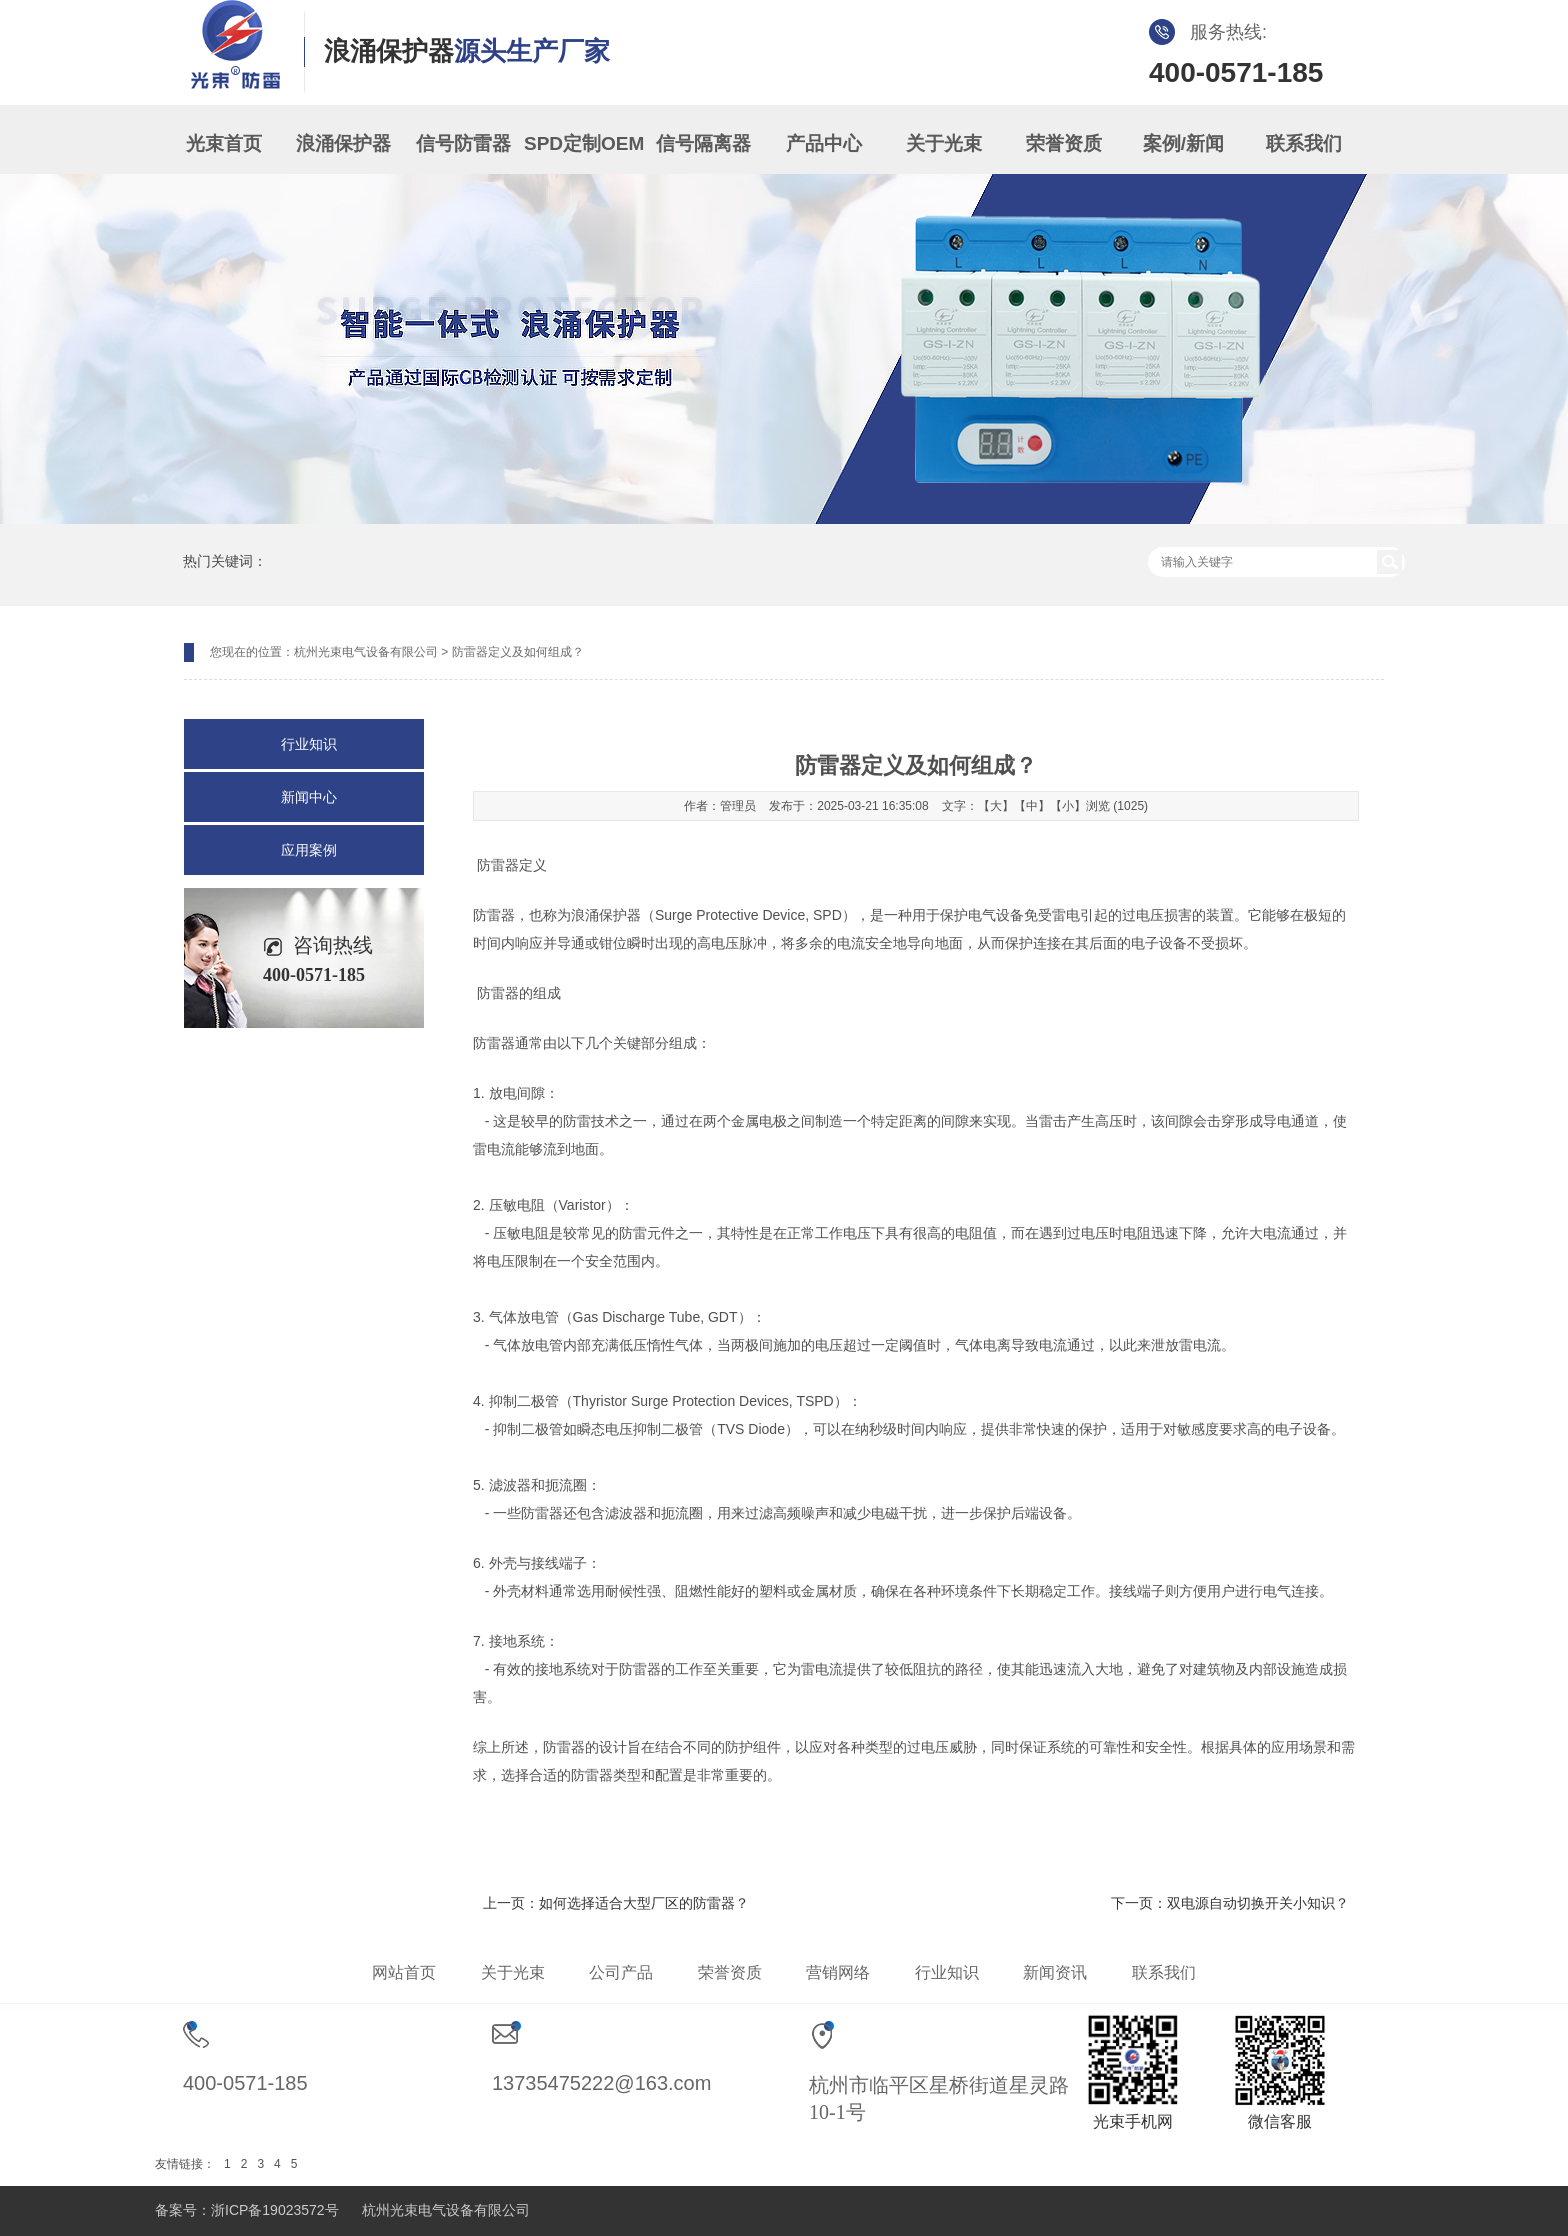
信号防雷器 (463, 143)
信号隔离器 (703, 143)
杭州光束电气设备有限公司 (366, 652)
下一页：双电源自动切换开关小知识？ (1230, 1903)
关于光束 (944, 143)
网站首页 (404, 1972)
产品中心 (824, 143)
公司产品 (621, 1972)
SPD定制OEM (584, 143)
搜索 (1389, 562)
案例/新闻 (1183, 143)
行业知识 (309, 744)
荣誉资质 (1064, 143)
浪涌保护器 (343, 143)
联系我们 (1304, 143)
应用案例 (309, 850)
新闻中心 (309, 797)
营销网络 (838, 1972)
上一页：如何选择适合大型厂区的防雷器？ (616, 1903)
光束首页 (224, 143)
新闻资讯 (1055, 1972)
